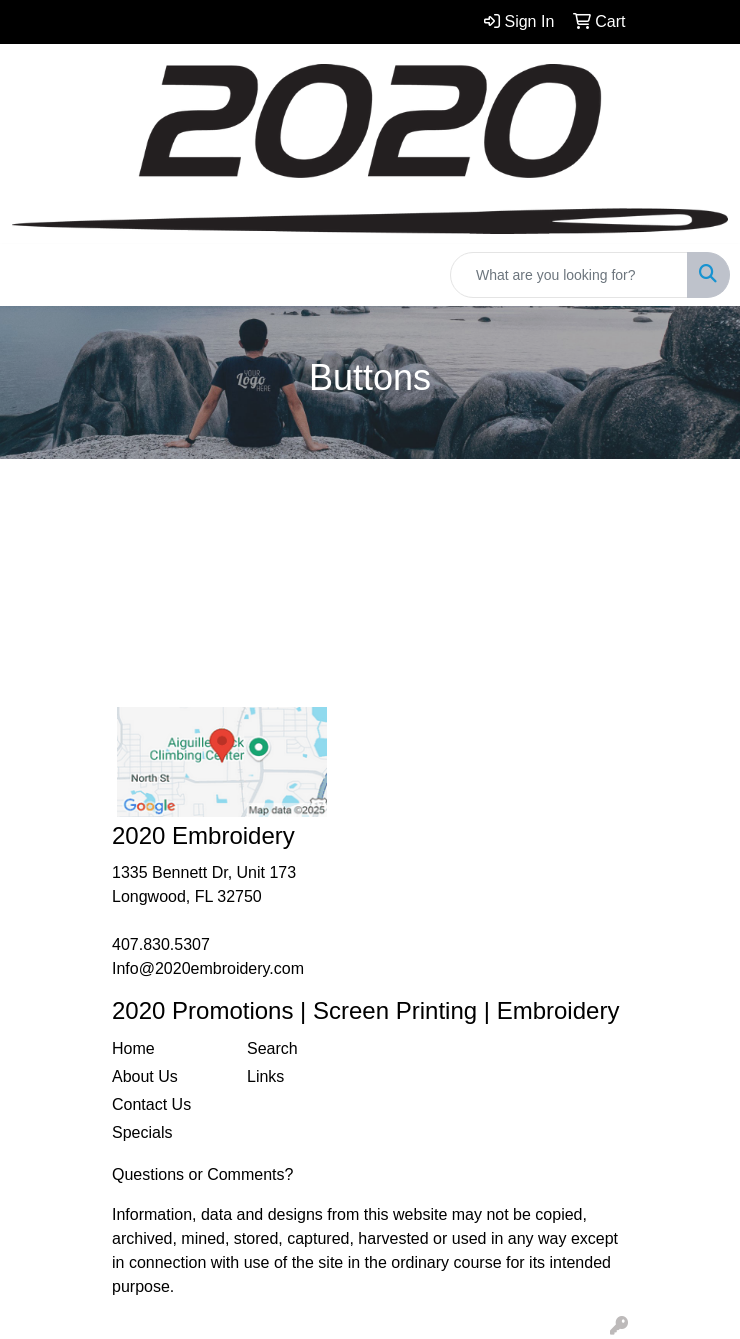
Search (272, 1048)
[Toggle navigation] (31, 275)
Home (133, 1048)
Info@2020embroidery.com (208, 968)
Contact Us (151, 1104)
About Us (145, 1076)
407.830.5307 (161, 944)
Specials (142, 1132)
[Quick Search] (569, 275)
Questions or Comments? (202, 1174)
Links (265, 1076)
